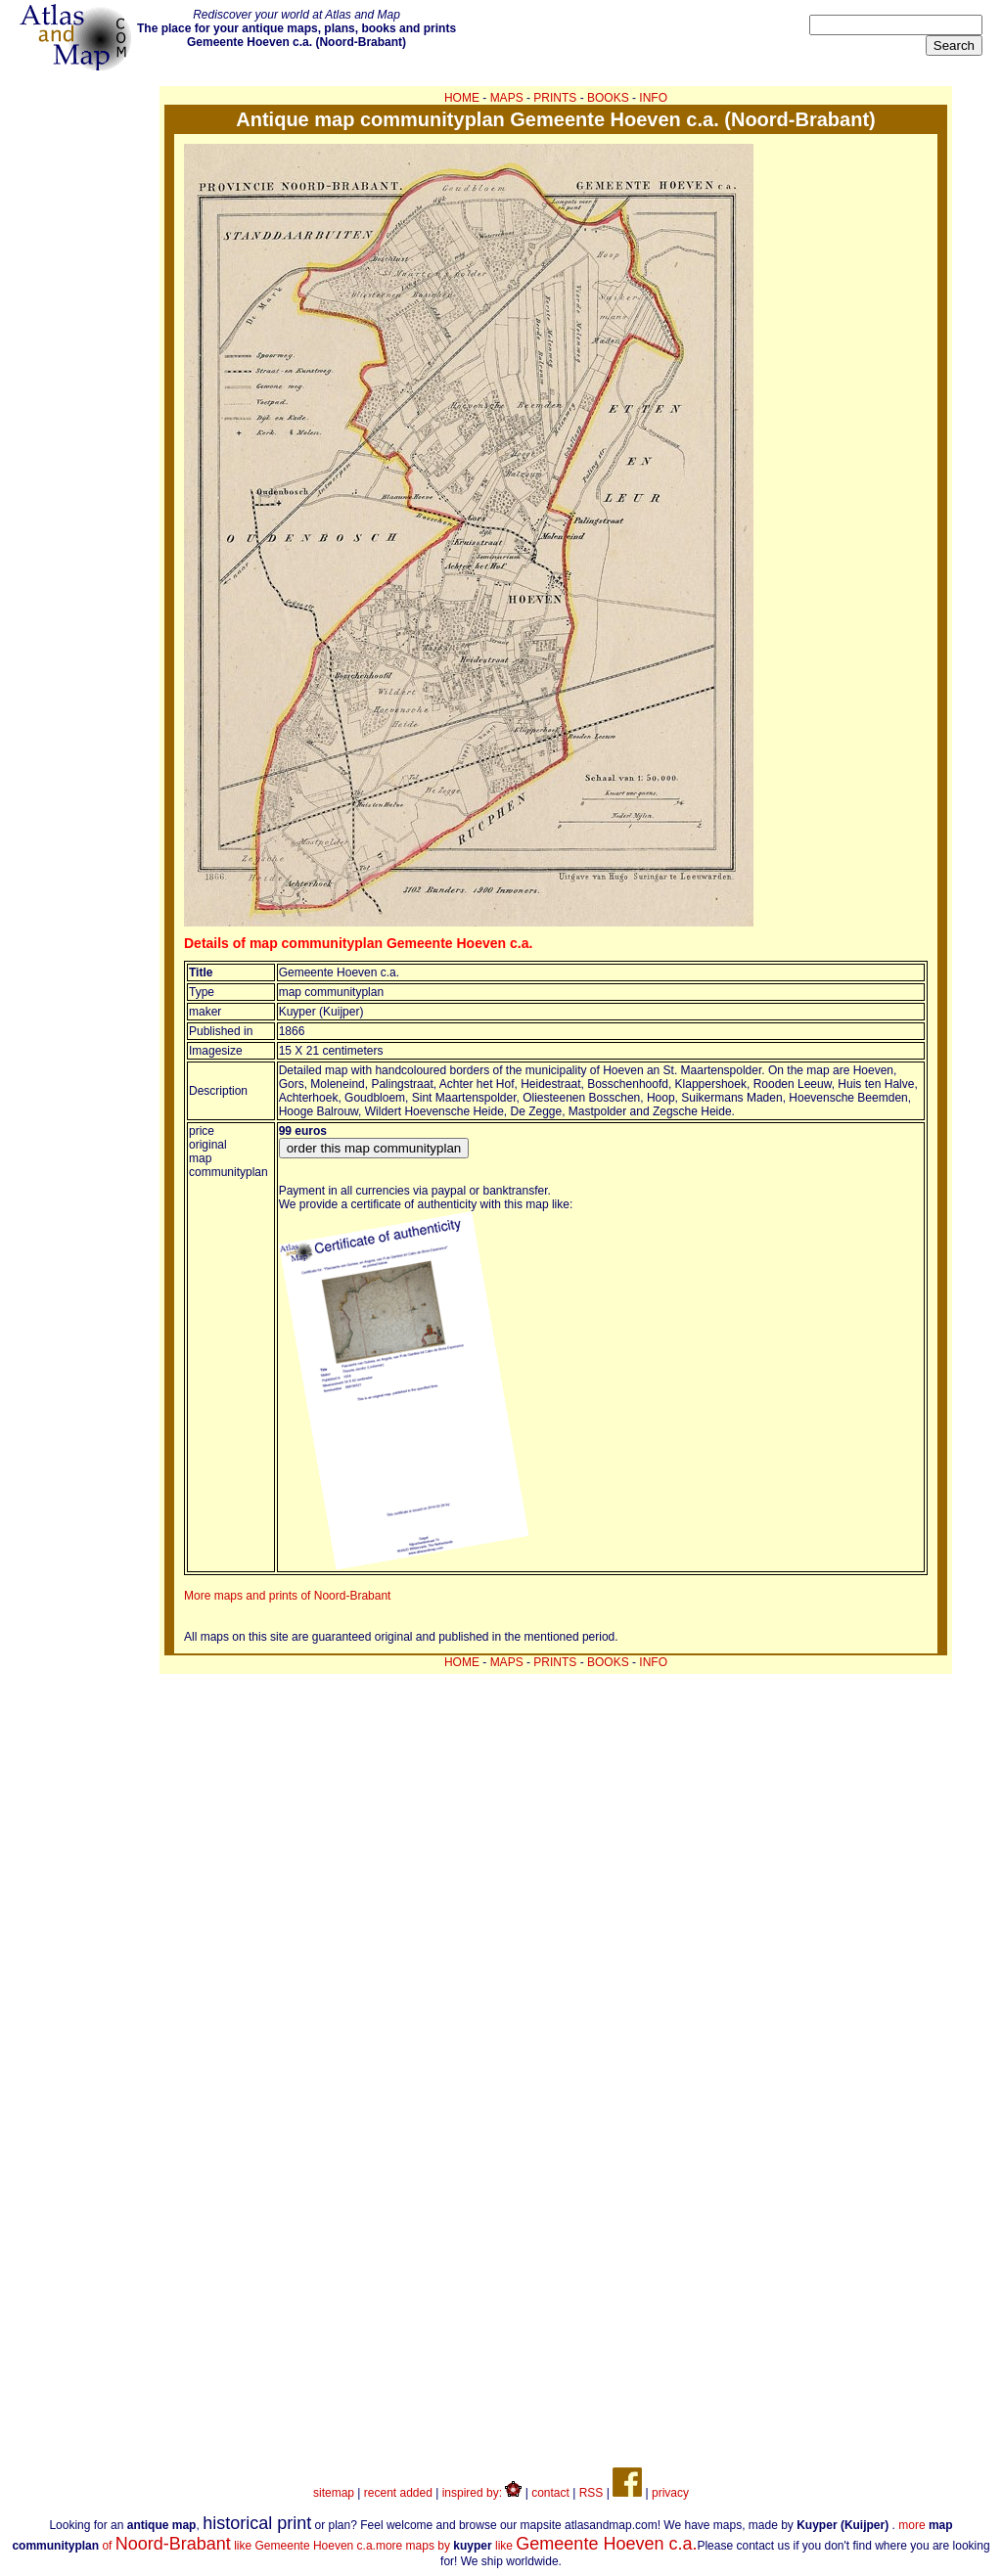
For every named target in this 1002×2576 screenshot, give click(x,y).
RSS (591, 2493)
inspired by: (482, 2493)
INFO (653, 98)
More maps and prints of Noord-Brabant (287, 1596)
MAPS (507, 98)
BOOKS (608, 98)
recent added (398, 2493)
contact (550, 2493)
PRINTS (554, 98)
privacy (670, 2493)
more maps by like (537, 2546)
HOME (461, 98)
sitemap (333, 2493)
